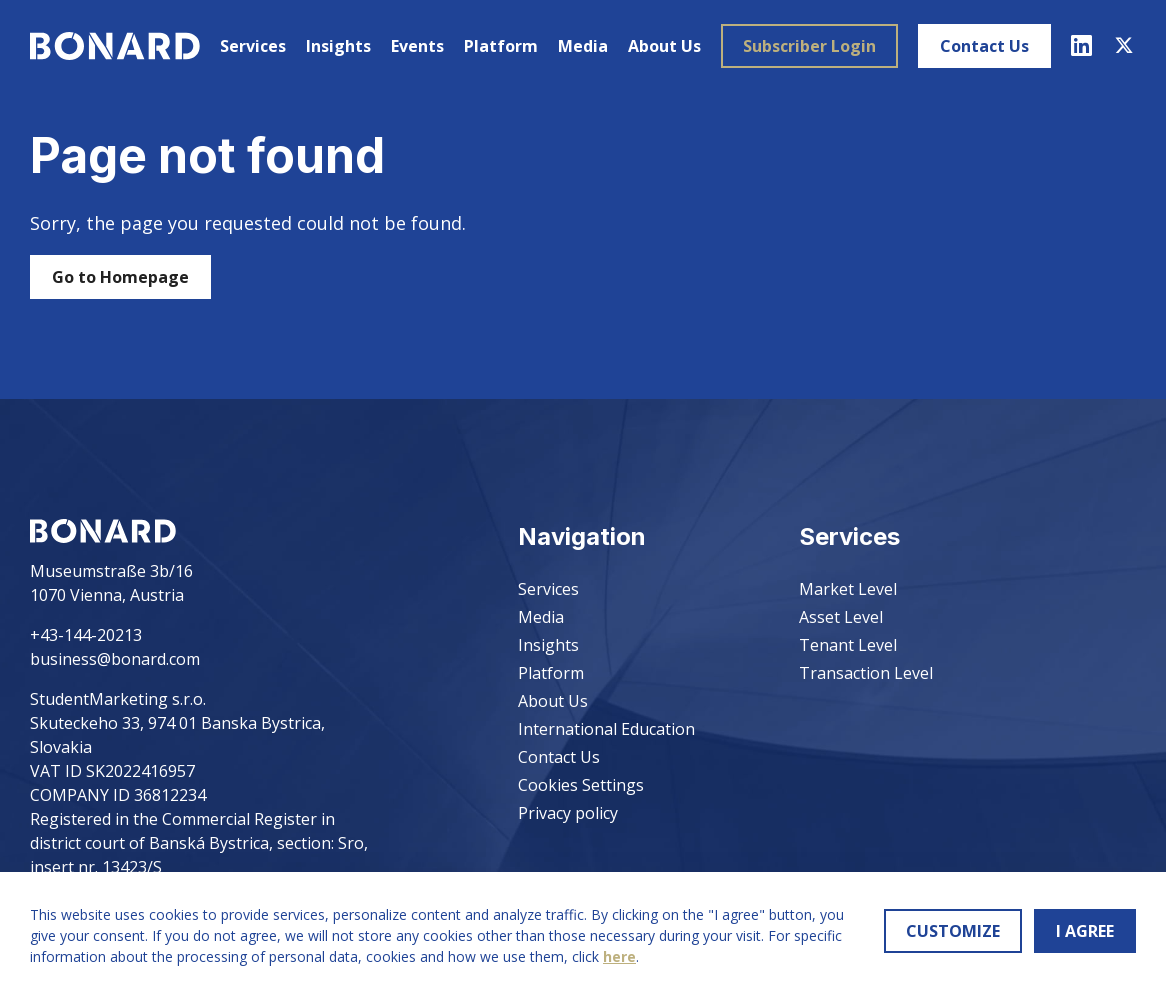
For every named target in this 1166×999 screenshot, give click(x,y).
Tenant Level (848, 645)
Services (253, 46)
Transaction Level (866, 673)
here (619, 956)
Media (583, 46)
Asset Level (841, 617)
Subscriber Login (809, 46)
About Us (664, 46)
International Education (606, 729)
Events (417, 46)
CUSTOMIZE (953, 931)
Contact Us (984, 46)
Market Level (848, 589)
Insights (338, 46)
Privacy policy (568, 813)
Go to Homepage (120, 277)
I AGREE (1085, 931)
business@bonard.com (115, 659)
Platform (501, 46)
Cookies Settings (581, 785)
